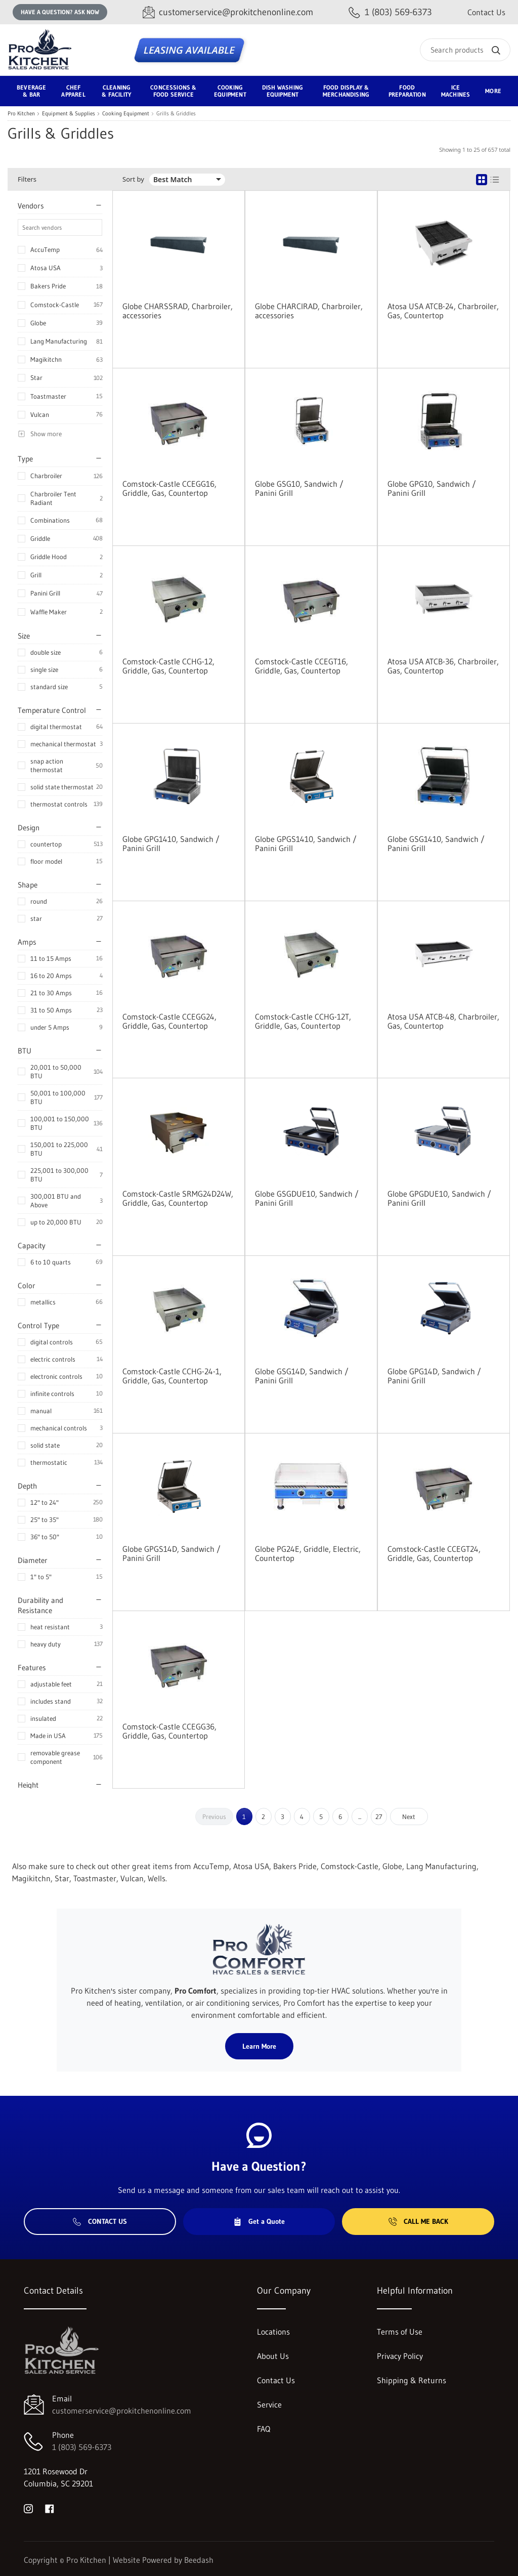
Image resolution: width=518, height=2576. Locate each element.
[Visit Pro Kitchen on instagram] (28, 2508)
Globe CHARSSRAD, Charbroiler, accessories (177, 311)
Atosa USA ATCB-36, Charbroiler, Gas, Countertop (443, 666)
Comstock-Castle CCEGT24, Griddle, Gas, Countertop (434, 1553)
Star (36, 377)
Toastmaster (48, 396)
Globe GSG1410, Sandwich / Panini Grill (436, 843)
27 (378, 1816)
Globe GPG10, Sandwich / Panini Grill (431, 488)
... (359, 1816)
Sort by (133, 179)
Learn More (259, 2046)
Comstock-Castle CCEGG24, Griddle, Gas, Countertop (169, 1021)
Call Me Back (418, 2221)
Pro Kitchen (21, 113)
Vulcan (39, 414)
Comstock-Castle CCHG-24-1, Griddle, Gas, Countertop (172, 1376)
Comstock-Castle (54, 305)
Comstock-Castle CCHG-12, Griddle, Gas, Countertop (168, 666)
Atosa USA (45, 268)
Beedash (198, 2560)
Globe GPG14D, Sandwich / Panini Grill (434, 1376)
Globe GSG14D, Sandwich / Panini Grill (302, 1376)
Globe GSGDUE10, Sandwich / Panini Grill (307, 1198)
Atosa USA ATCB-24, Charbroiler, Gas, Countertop (443, 311)
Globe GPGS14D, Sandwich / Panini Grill (171, 1553)
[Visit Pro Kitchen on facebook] (49, 2508)
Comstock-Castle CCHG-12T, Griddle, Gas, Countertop (303, 1021)
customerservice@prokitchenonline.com (121, 2410)
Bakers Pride (48, 286)
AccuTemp (45, 249)
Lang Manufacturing (58, 341)
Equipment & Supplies (68, 113)
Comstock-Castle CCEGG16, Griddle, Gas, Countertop (169, 488)
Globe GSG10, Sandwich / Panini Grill (299, 488)
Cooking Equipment (125, 113)
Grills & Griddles (176, 113)
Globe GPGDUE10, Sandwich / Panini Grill (439, 1198)
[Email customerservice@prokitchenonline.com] (228, 12)
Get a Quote (259, 2221)
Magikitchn (46, 359)
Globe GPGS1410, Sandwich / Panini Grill (306, 843)
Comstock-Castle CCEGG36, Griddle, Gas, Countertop (169, 1731)
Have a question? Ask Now (60, 12)
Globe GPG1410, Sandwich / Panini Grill (171, 843)
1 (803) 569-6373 (81, 2447)
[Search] (465, 49)
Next (408, 1816)
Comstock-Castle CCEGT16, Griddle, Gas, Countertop (301, 666)
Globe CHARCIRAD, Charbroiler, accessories (309, 311)
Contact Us (486, 12)
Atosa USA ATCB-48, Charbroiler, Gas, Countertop (443, 1021)
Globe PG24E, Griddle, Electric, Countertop (308, 1553)
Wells (156, 1878)
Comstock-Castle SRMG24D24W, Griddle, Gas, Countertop (177, 1198)
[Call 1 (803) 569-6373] (390, 12)
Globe (38, 323)
